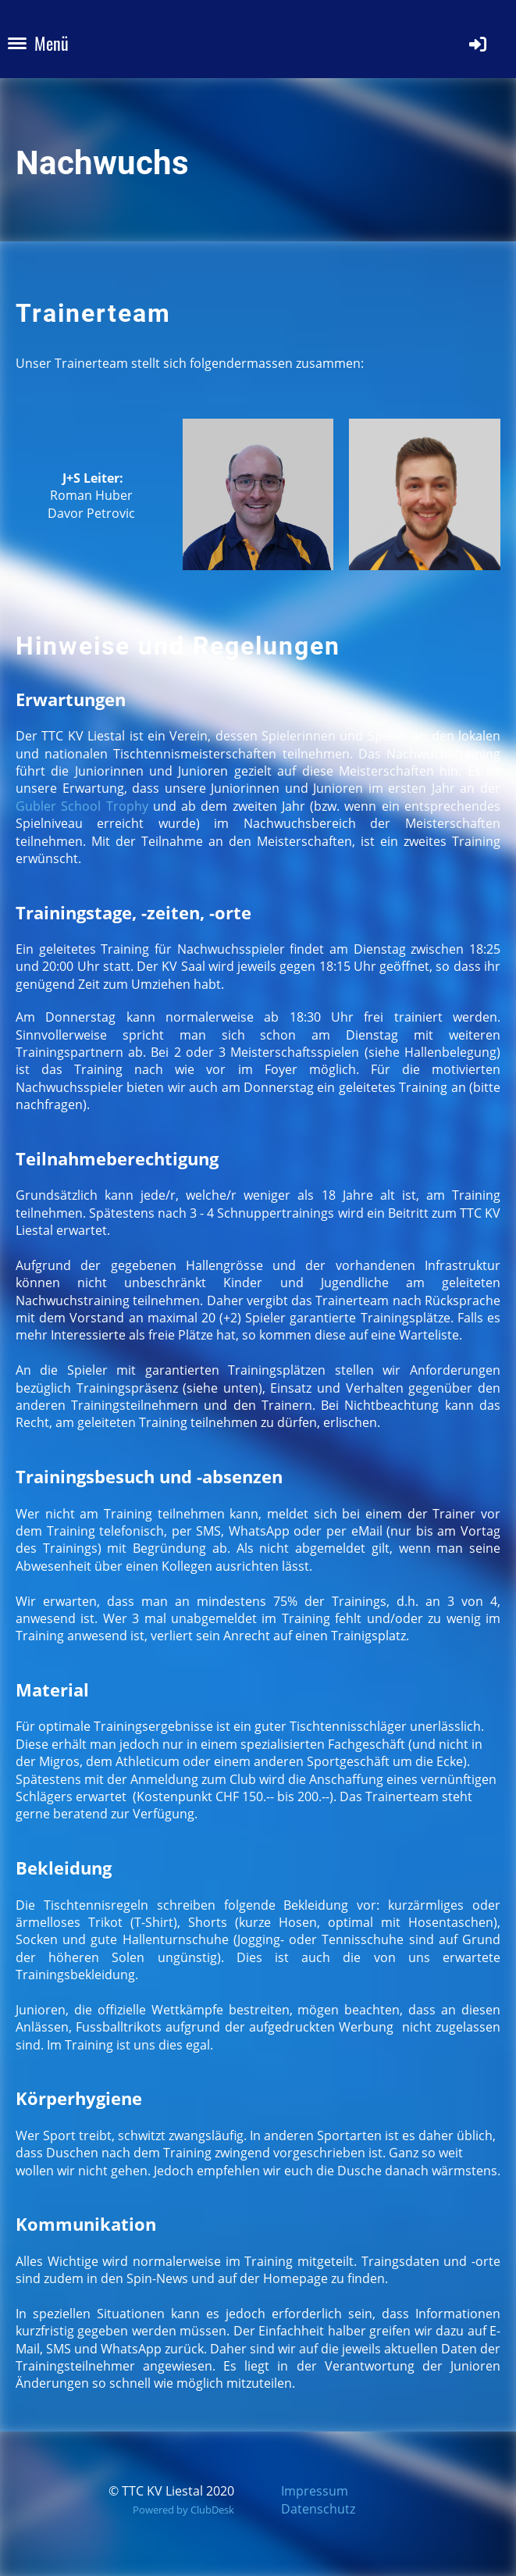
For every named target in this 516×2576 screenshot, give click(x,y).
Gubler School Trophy (82, 806)
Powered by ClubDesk (183, 2510)
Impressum (314, 2490)
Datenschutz (318, 2508)
